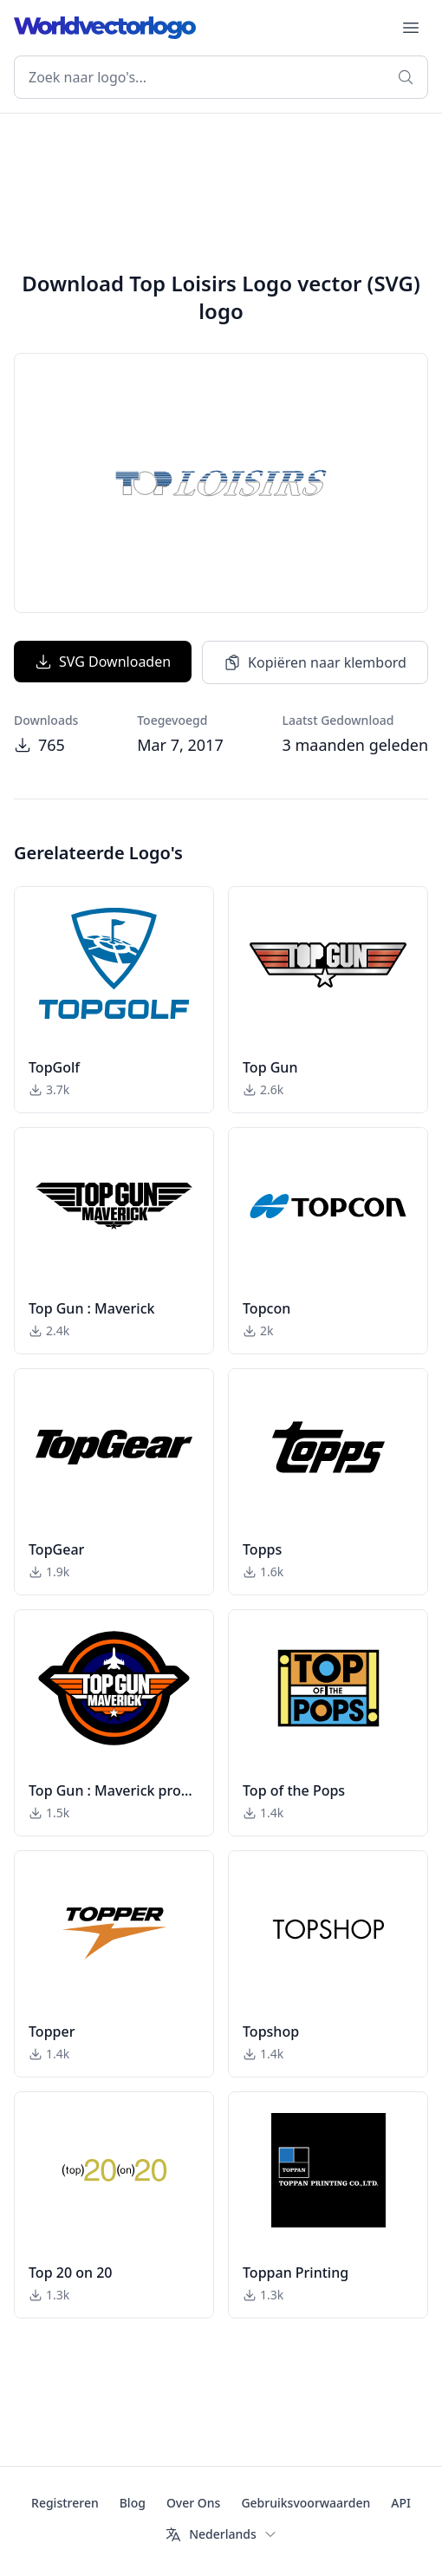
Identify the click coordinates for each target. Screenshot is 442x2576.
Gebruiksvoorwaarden (305, 2502)
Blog (133, 2502)
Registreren (65, 2502)
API (401, 2502)
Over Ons (193, 2502)
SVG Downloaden (103, 661)
